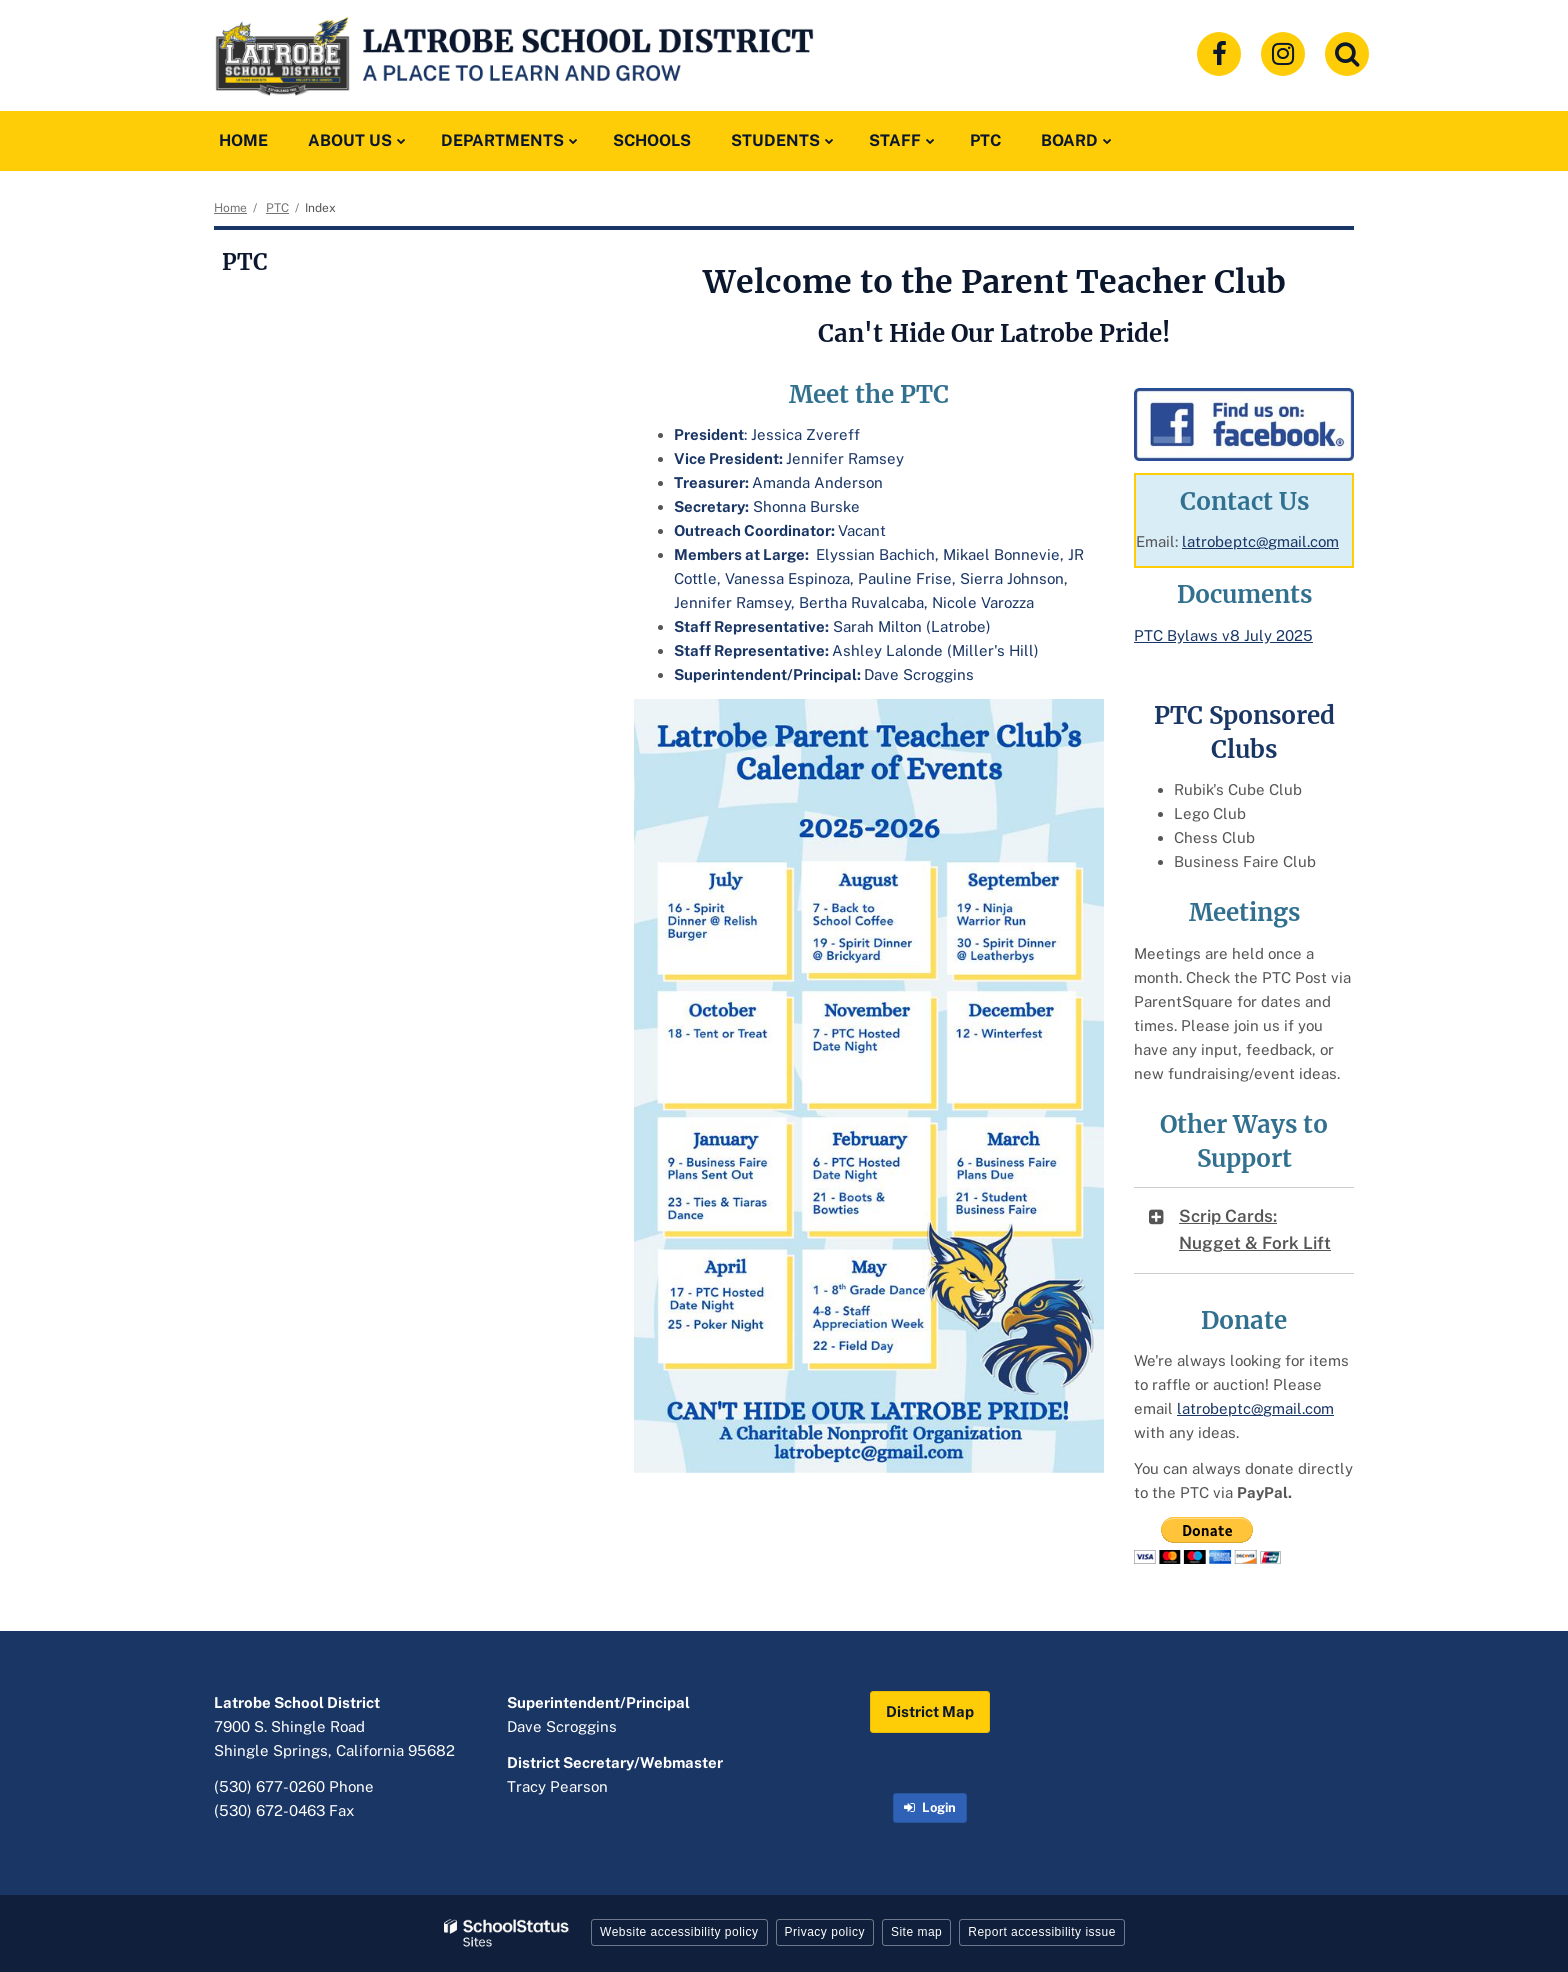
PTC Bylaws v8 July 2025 (1223, 635)
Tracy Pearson (557, 1786)
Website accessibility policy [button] (679, 1932)
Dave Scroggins (562, 1726)
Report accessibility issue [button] (1042, 1932)
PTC (277, 208)
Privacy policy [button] (825, 1932)
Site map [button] (916, 1932)
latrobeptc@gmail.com (1260, 541)
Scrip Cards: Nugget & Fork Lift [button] (1255, 1229)
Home (230, 208)
